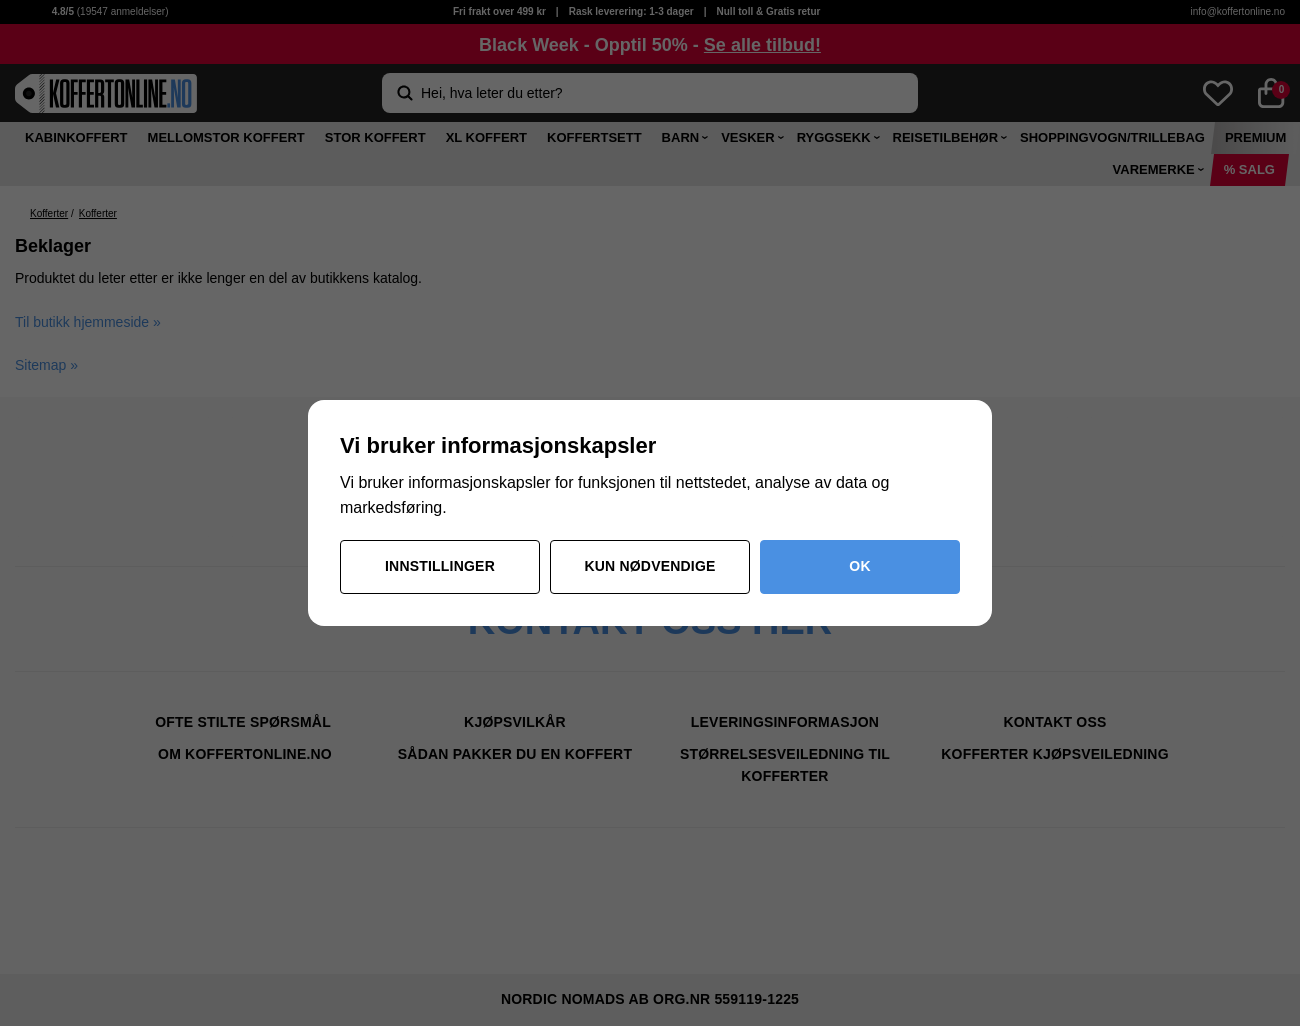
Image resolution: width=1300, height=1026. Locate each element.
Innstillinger (440, 566)
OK (859, 566)
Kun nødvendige (649, 566)
